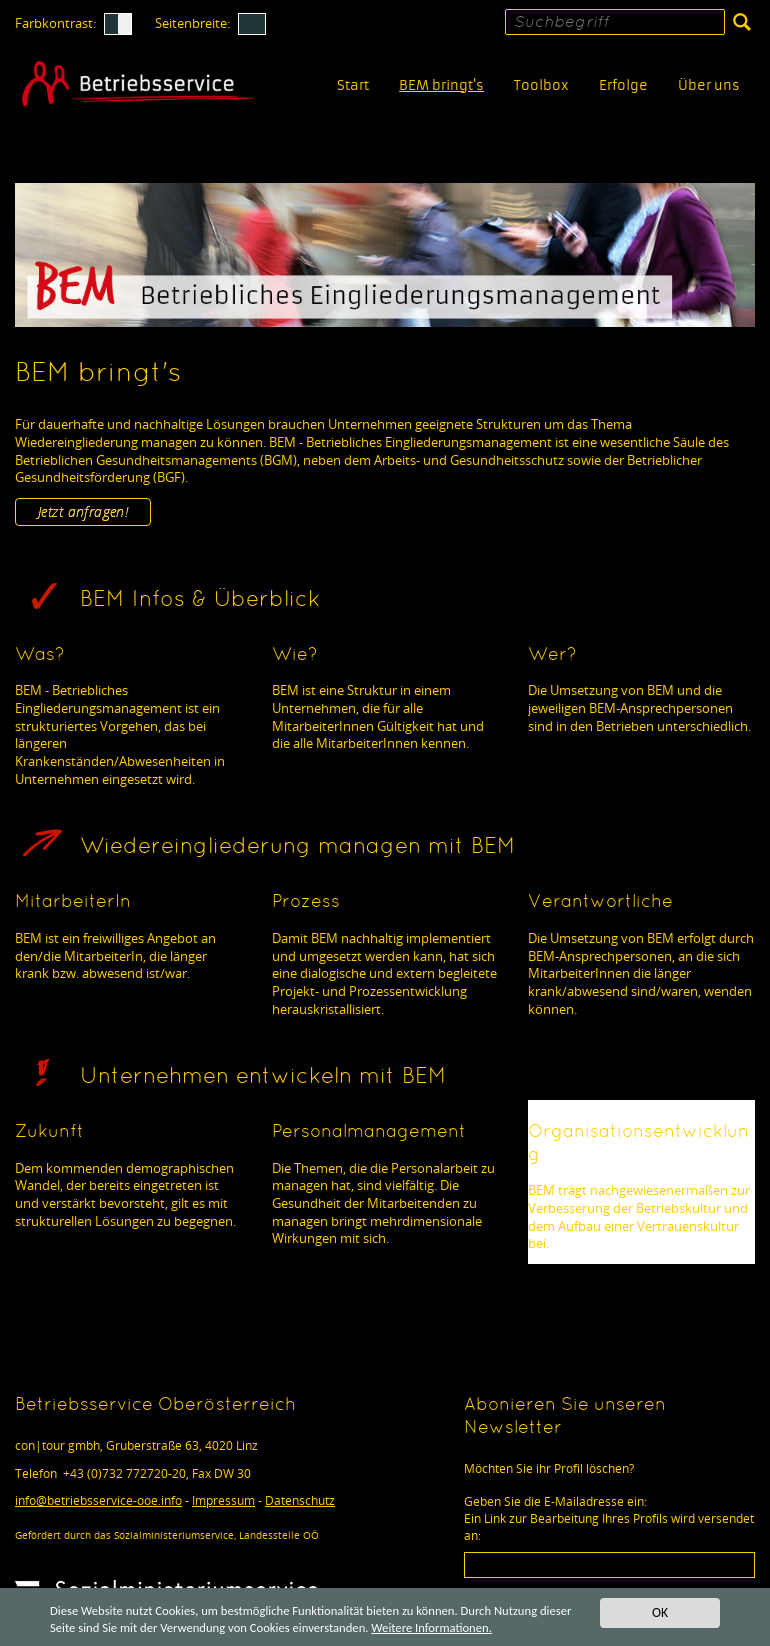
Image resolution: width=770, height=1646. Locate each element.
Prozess (306, 902)
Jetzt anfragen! (83, 511)
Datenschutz (300, 1500)
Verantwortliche (600, 902)
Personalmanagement (369, 1132)
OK (660, 1610)
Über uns (709, 85)
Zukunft (49, 1132)
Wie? (295, 655)
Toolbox (541, 85)
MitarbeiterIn (73, 902)
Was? (40, 655)
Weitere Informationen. (498, 1626)
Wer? (552, 655)
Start (353, 85)
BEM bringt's (441, 85)
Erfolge (623, 85)
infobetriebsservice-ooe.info (98, 1500)
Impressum (223, 1500)
